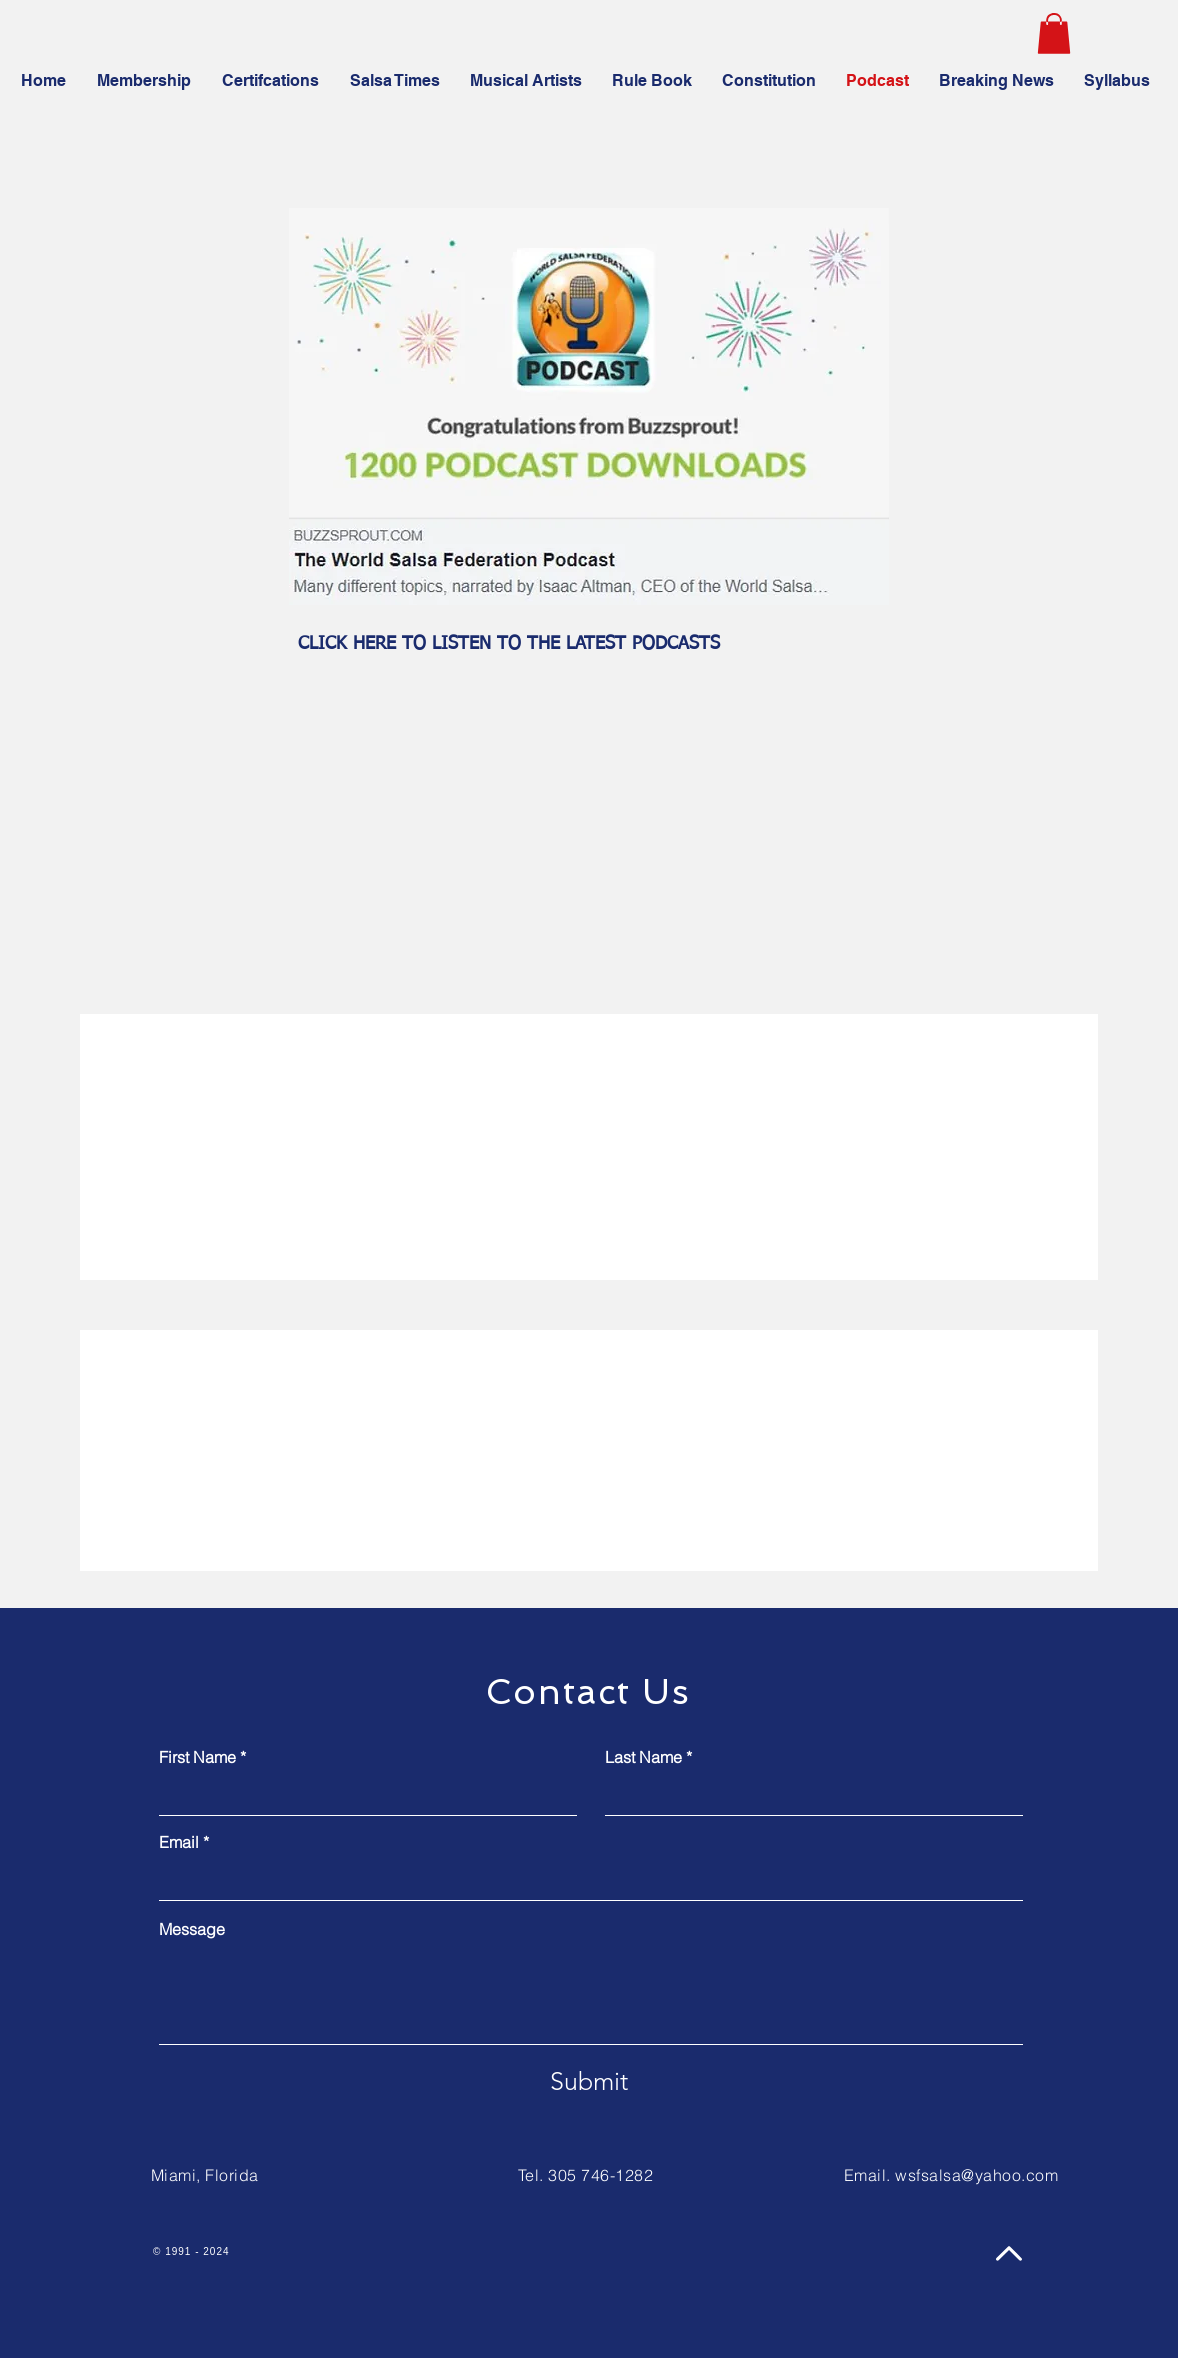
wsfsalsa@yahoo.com (976, 2175)
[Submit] (589, 2081)
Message (192, 1929)
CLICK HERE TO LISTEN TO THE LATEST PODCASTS (509, 644)
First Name (197, 1757)
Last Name (643, 1757)
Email (179, 1842)
